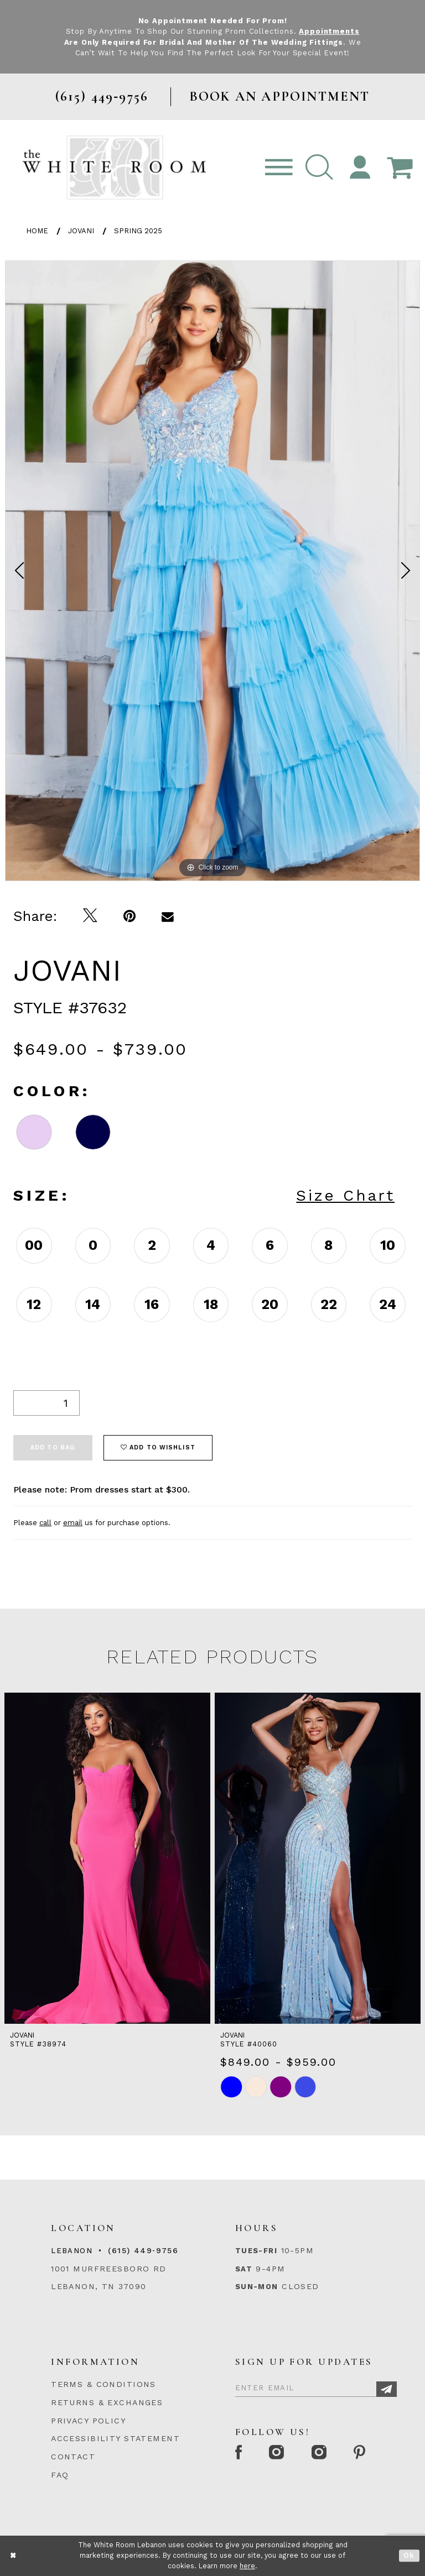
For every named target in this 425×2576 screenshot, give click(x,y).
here (247, 2566)
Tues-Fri (256, 2251)
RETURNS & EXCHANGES (107, 2402)
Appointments (329, 31)
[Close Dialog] (14, 2556)
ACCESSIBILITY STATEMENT (115, 2438)
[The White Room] (114, 167)
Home (37, 231)
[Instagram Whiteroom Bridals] (319, 2453)
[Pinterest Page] (360, 2453)
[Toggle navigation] (278, 168)
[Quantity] (46, 1403)
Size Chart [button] (345, 1195)
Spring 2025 (138, 231)
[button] (319, 168)
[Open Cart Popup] (399, 168)
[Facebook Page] (239, 2453)
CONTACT (73, 2456)
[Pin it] (130, 916)
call (45, 1523)
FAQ (60, 2474)
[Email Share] (168, 916)
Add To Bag (52, 1447)
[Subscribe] (386, 2389)
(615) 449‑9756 (143, 2250)
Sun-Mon (256, 2286)
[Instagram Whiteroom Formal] (277, 2453)
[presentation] (107, 1858)
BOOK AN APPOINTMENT (279, 96)
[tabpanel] (212, 571)
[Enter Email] (316, 2386)
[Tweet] (90, 916)
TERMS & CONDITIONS (103, 2384)
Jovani (81, 231)
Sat (243, 2269)
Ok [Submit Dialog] (409, 2556)
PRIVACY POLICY (88, 2420)
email (72, 1523)
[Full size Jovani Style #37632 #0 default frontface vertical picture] (212, 571)
